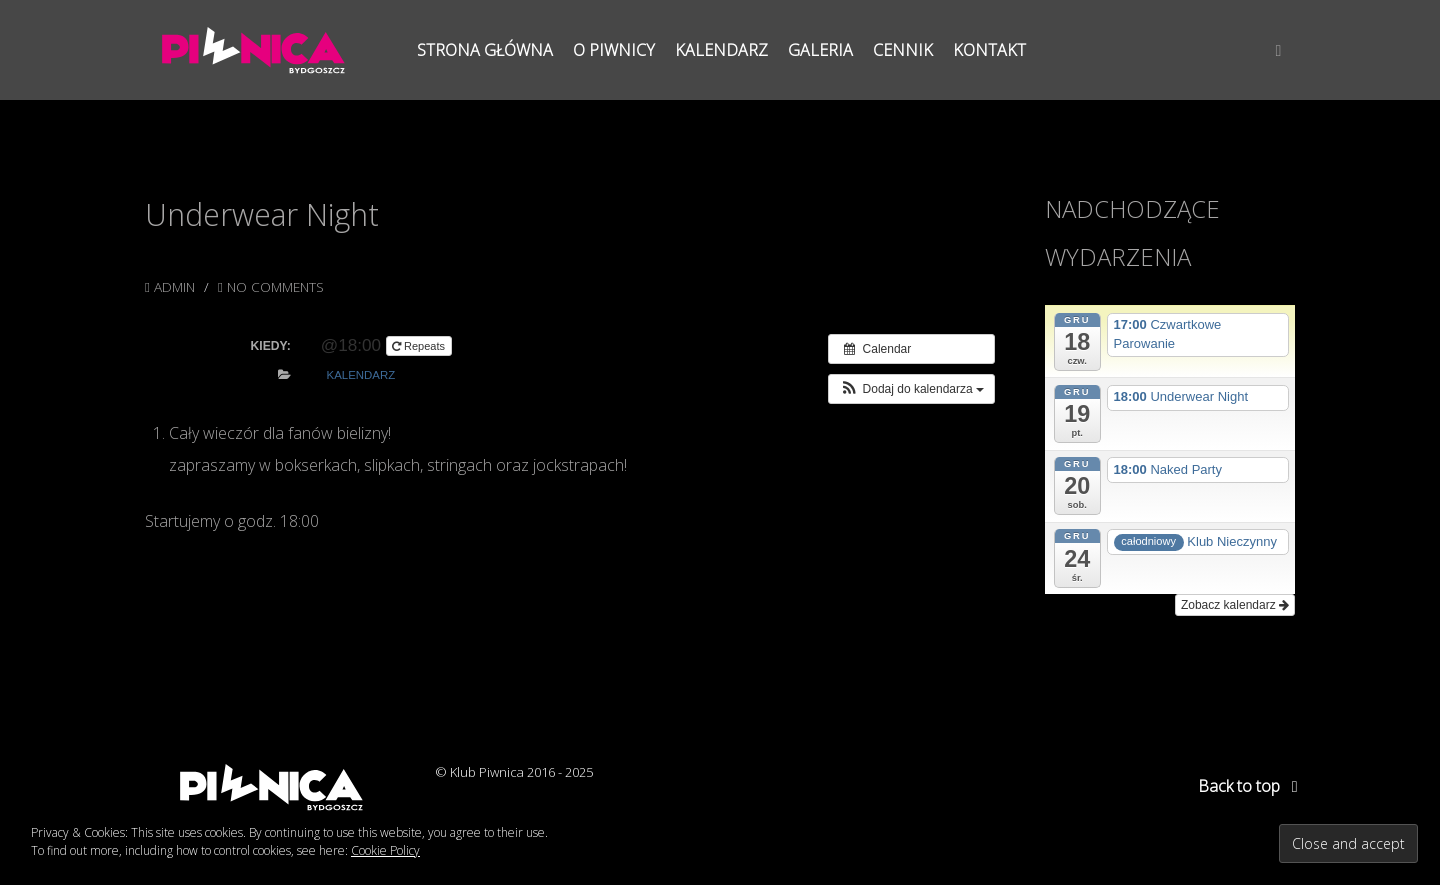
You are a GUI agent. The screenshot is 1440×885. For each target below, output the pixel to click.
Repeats (420, 346)
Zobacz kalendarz (1235, 605)
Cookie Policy (385, 850)
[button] (911, 389)
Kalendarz (361, 375)
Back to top (1251, 786)
